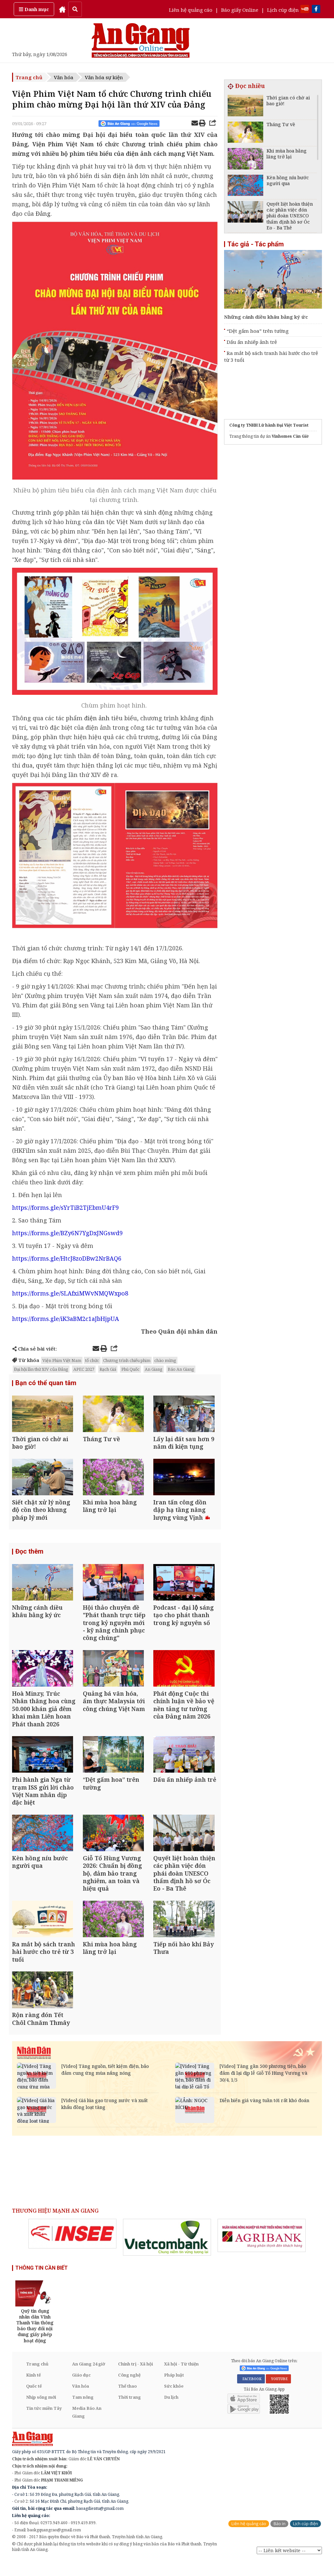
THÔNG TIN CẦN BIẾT (41, 2283)
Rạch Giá (107, 1369)
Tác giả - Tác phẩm (255, 244)
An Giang (153, 1369)
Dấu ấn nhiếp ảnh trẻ (252, 342)
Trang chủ (29, 77)
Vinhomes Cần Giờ (290, 436)
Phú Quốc (130, 1369)
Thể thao (127, 2401)
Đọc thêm (29, 1555)
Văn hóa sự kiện (104, 77)
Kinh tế (33, 2390)
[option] (72, 2249)
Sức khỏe (174, 2401)
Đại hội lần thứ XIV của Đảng (41, 1369)
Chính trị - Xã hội (135, 2379)
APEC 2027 (83, 1369)
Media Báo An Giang (86, 2427)
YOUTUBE (278, 2394)
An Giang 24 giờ (88, 2379)
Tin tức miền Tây (44, 2423)
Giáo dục (81, 2390)
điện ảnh (97, 718)
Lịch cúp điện (283, 10)
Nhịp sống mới (41, 2412)
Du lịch (171, 2412)
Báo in (279, 2539)
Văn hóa (63, 77)
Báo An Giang (181, 1369)
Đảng (43, 213)
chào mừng (165, 1360)
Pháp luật (174, 2390)
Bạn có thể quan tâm (45, 1383)
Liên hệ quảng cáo (190, 10)
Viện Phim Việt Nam (61, 1360)
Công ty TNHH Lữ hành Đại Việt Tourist (269, 425)
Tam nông (83, 2412)
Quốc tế (34, 2401)
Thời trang (129, 2412)
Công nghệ (129, 2390)
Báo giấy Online (239, 10)
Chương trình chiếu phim (126, 1360)
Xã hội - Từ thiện (181, 2379)
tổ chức (92, 1360)
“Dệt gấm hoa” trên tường (258, 331)
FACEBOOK (251, 2394)
